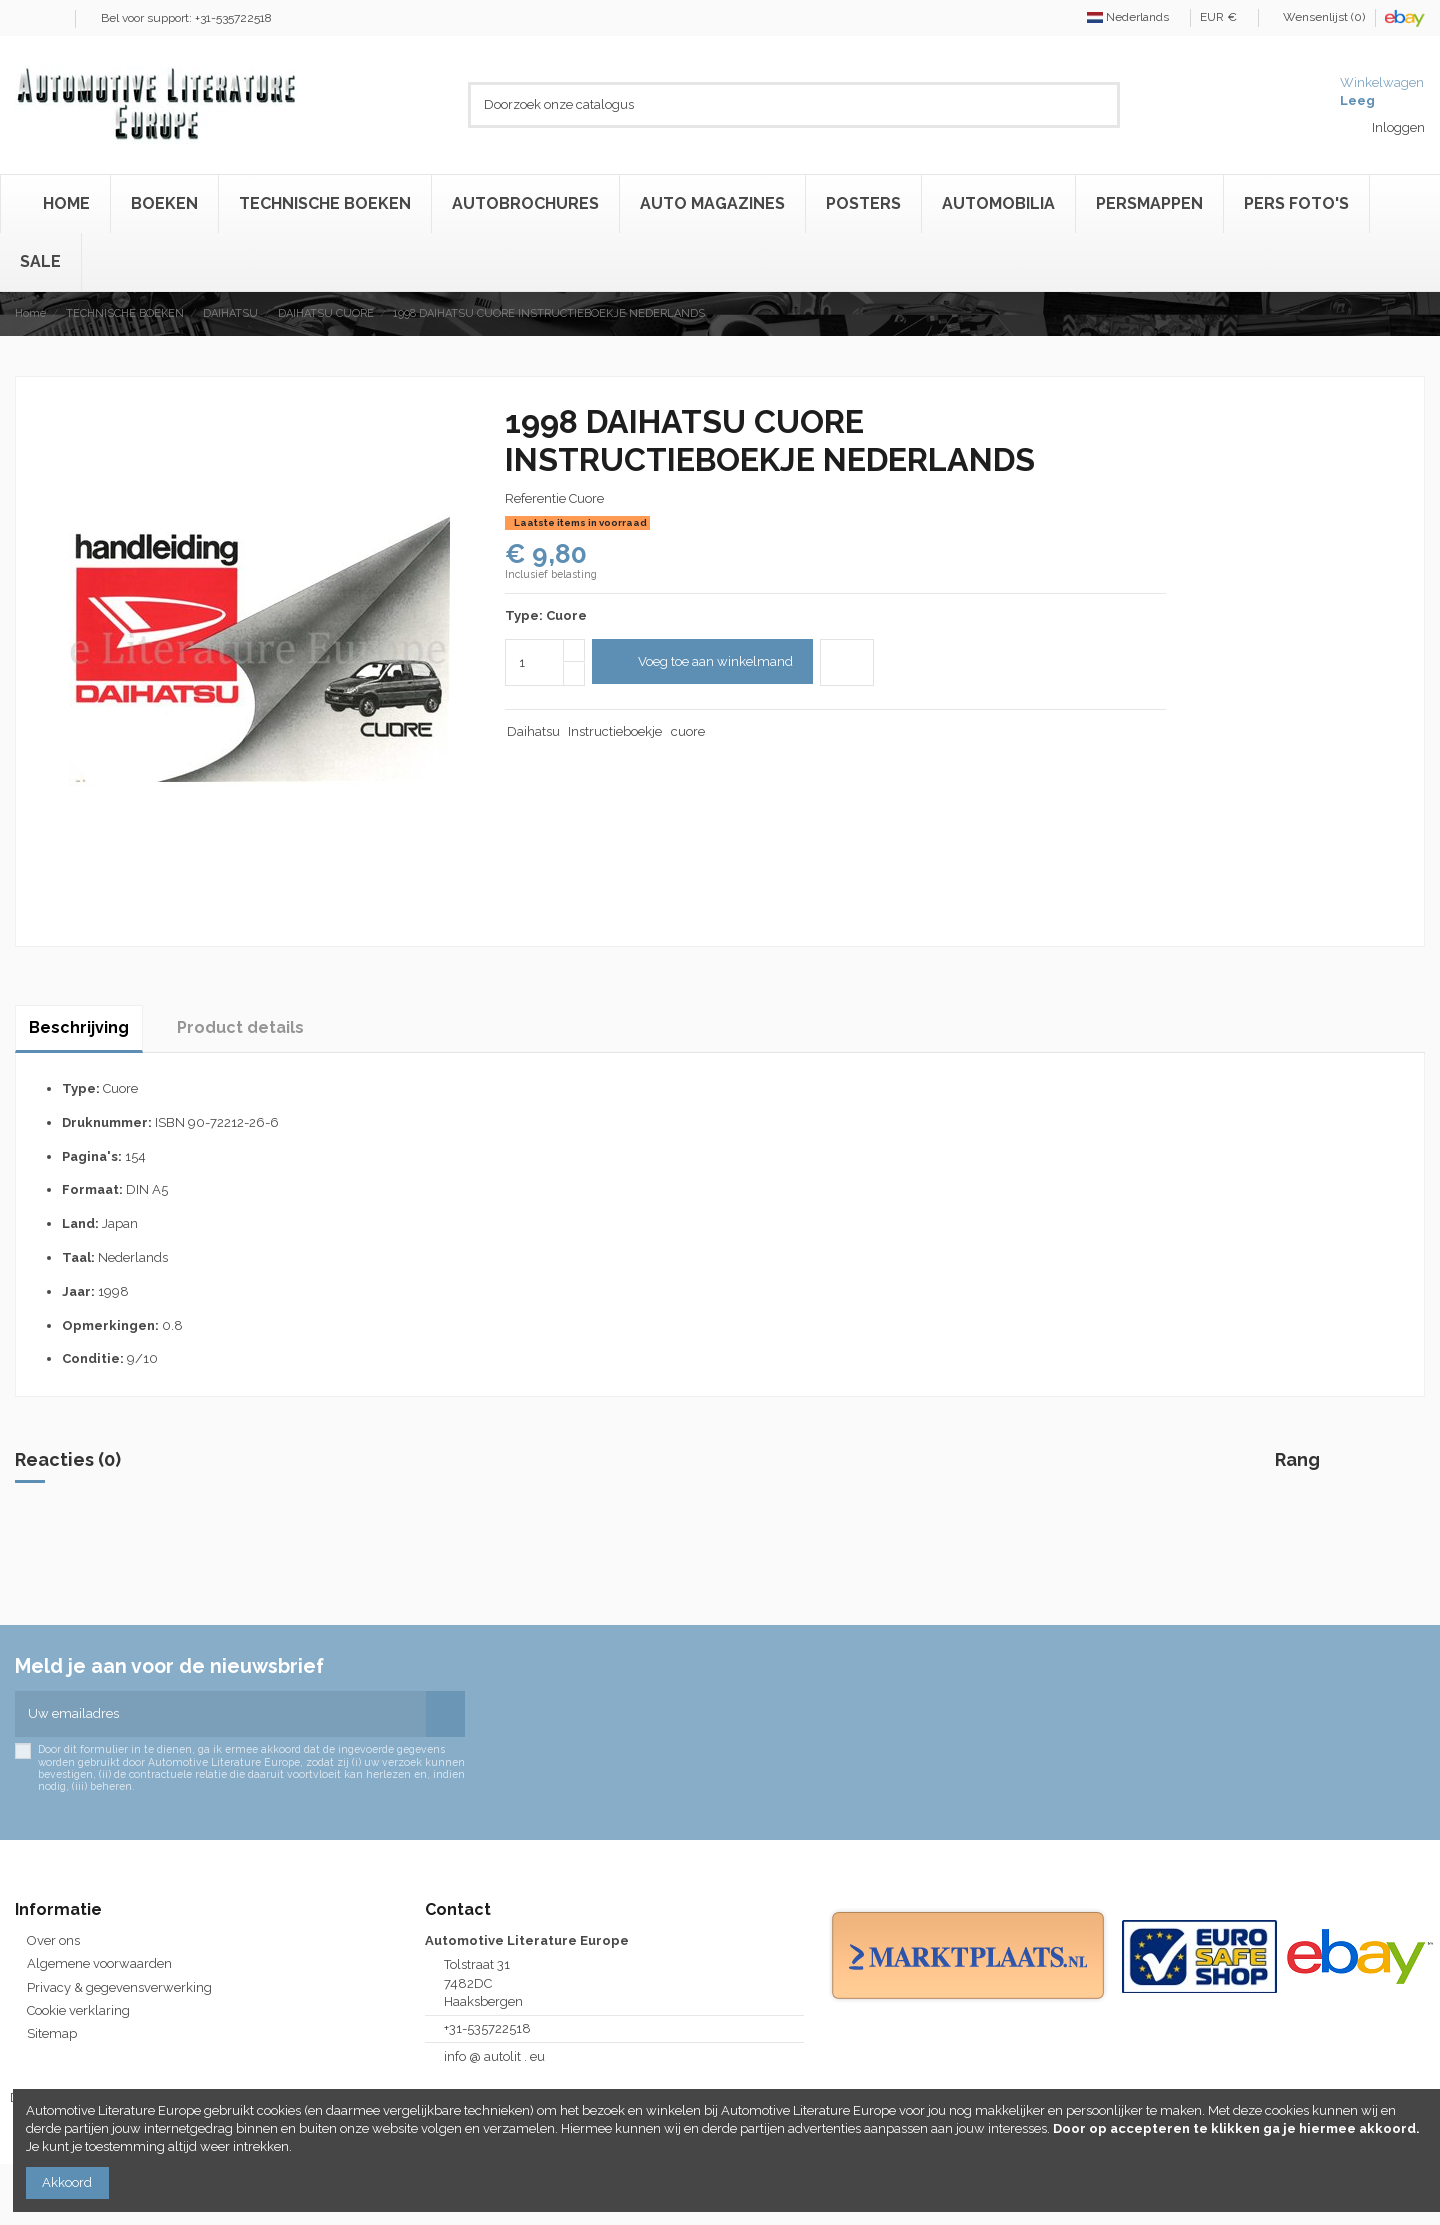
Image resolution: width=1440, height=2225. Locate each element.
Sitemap (52, 2033)
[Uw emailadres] (220, 1714)
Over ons (53, 1940)
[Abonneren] (445, 1714)
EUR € (1224, 17)
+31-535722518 (487, 2028)
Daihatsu (533, 731)
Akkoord (67, 2182)
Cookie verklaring (78, 2010)
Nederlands (1133, 17)
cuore (688, 731)
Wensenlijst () (1318, 17)
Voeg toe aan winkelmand (702, 661)
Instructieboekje (615, 731)
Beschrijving (79, 1027)
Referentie (535, 498)
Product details (240, 1027)
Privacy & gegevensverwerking (119, 1987)
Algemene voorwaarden (99, 1963)
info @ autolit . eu (494, 2056)
